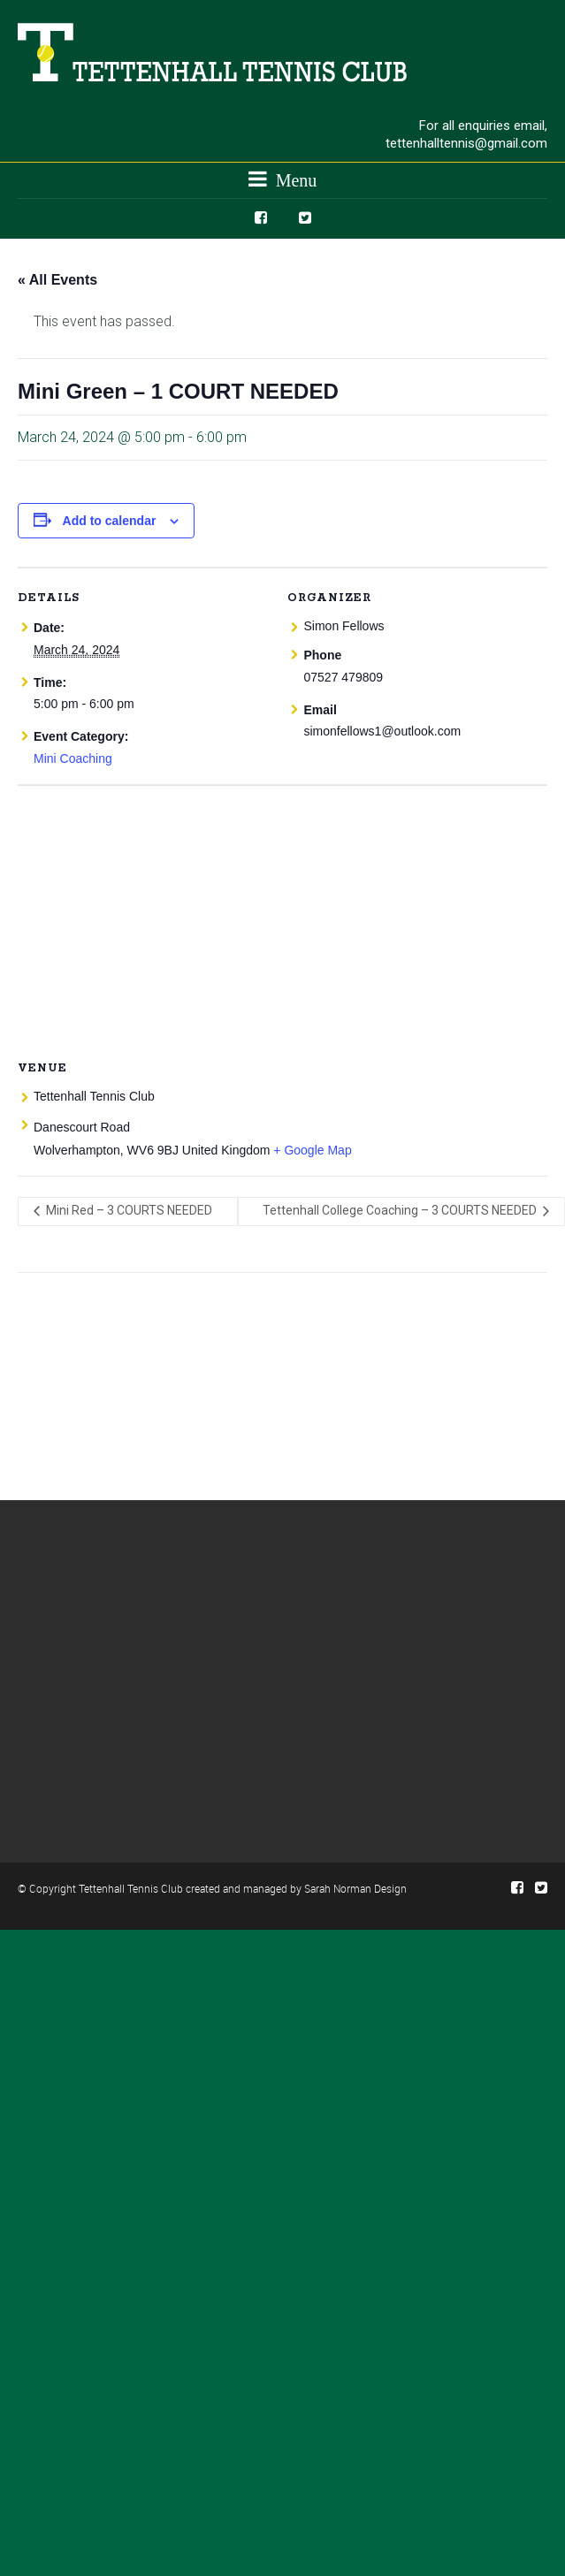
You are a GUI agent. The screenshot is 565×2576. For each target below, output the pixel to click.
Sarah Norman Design (355, 1888)
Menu (282, 179)
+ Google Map (312, 1150)
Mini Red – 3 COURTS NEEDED (127, 1210)
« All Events (57, 279)
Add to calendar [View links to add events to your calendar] (110, 521)
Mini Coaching (73, 758)
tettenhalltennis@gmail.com (466, 143)
